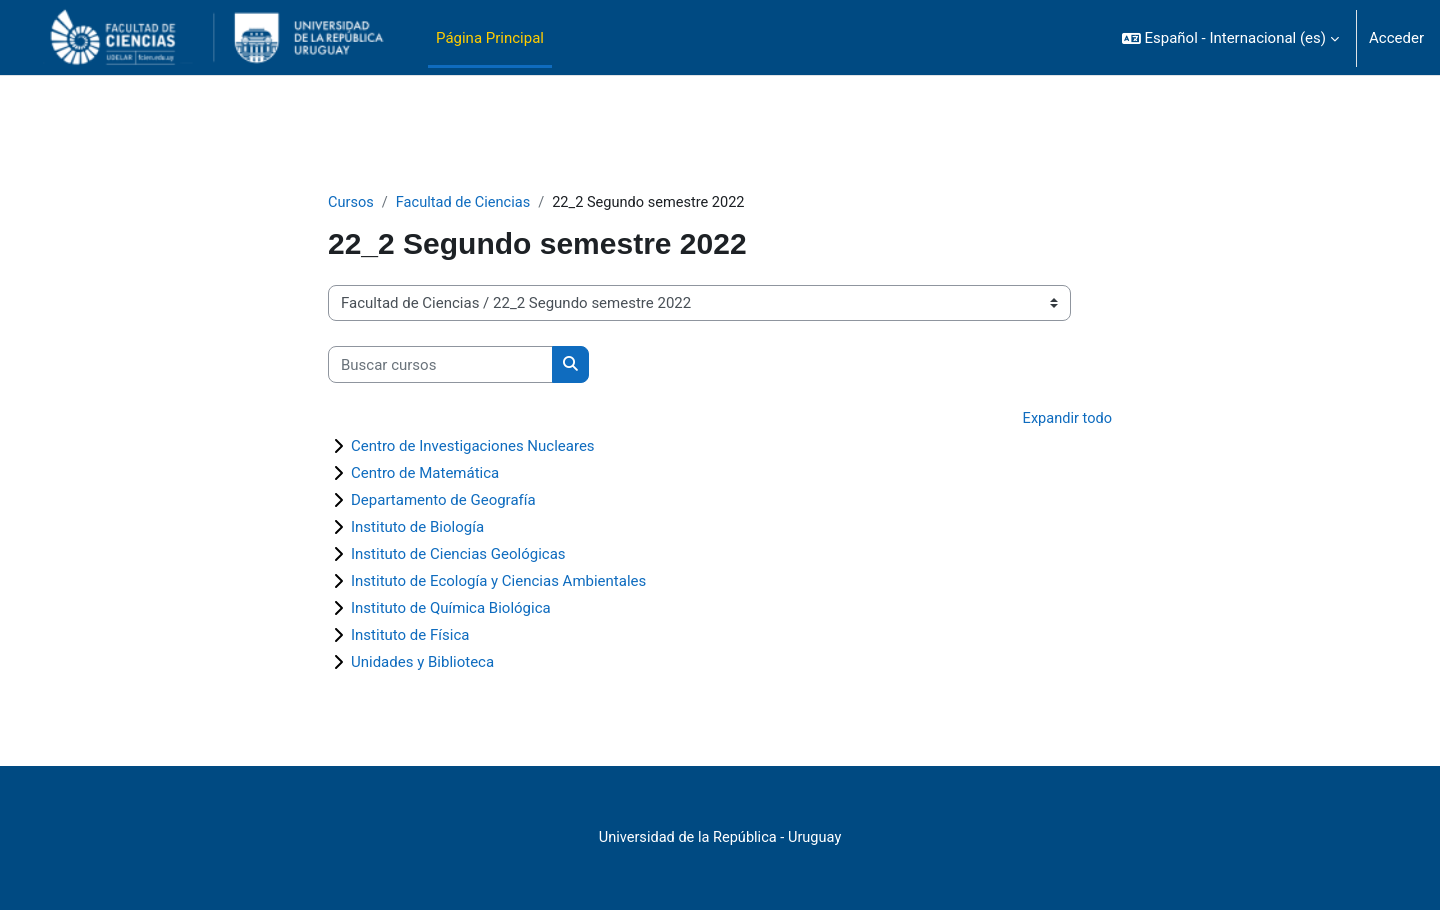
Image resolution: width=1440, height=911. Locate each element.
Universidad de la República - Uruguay (720, 839)
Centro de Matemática (425, 474)
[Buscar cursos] (440, 365)
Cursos (351, 203)
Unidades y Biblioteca (422, 663)
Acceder (1396, 38)
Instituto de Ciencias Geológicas (458, 555)
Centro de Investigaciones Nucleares (473, 447)
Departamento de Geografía (443, 501)
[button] (1230, 38)
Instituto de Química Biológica (451, 609)
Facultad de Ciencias (466, 203)
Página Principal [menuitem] (490, 38)
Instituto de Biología (417, 528)
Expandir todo (1066, 420)
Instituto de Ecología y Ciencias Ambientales (498, 582)
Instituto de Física (410, 636)
